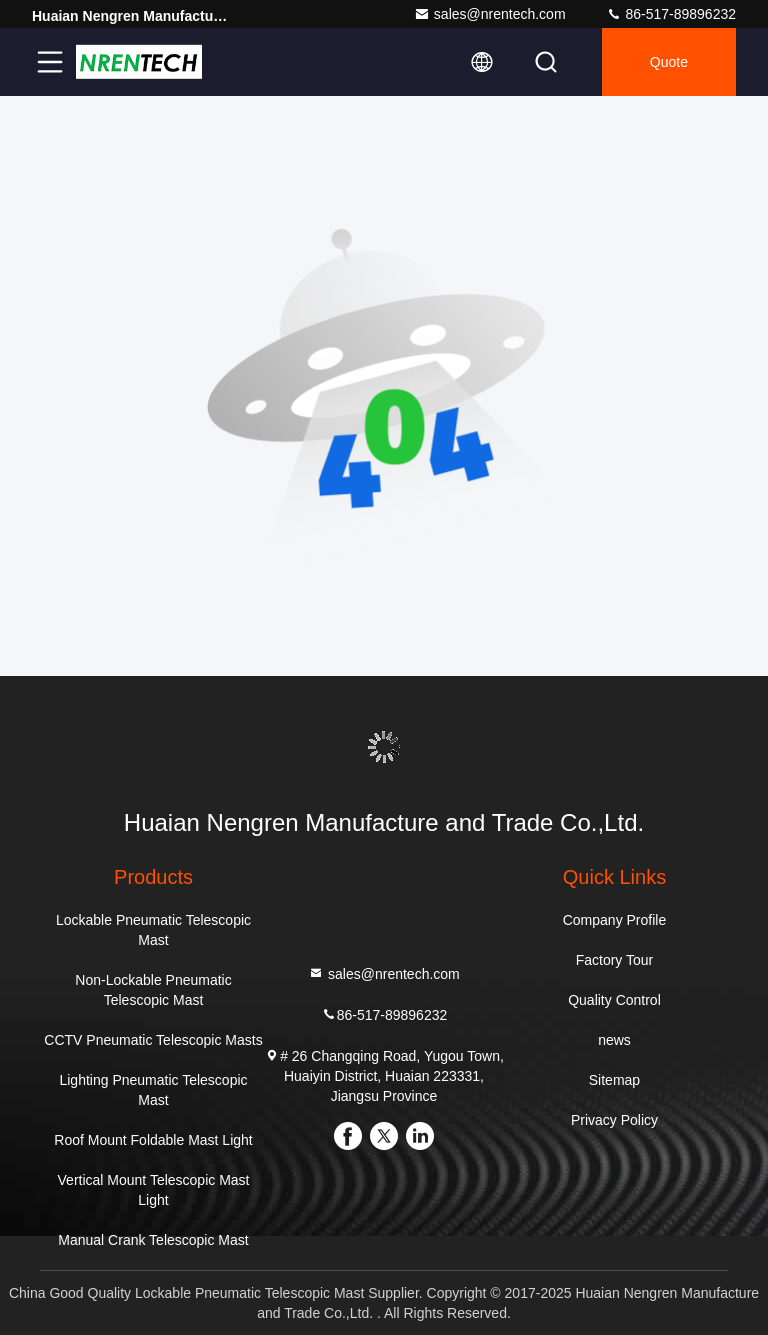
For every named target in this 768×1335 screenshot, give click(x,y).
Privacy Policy (614, 1120)
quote (669, 62)
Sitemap (614, 1080)
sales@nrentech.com (490, 14)
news (614, 1040)
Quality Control (614, 1000)
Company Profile (615, 920)
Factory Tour (615, 960)
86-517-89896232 (671, 14)
